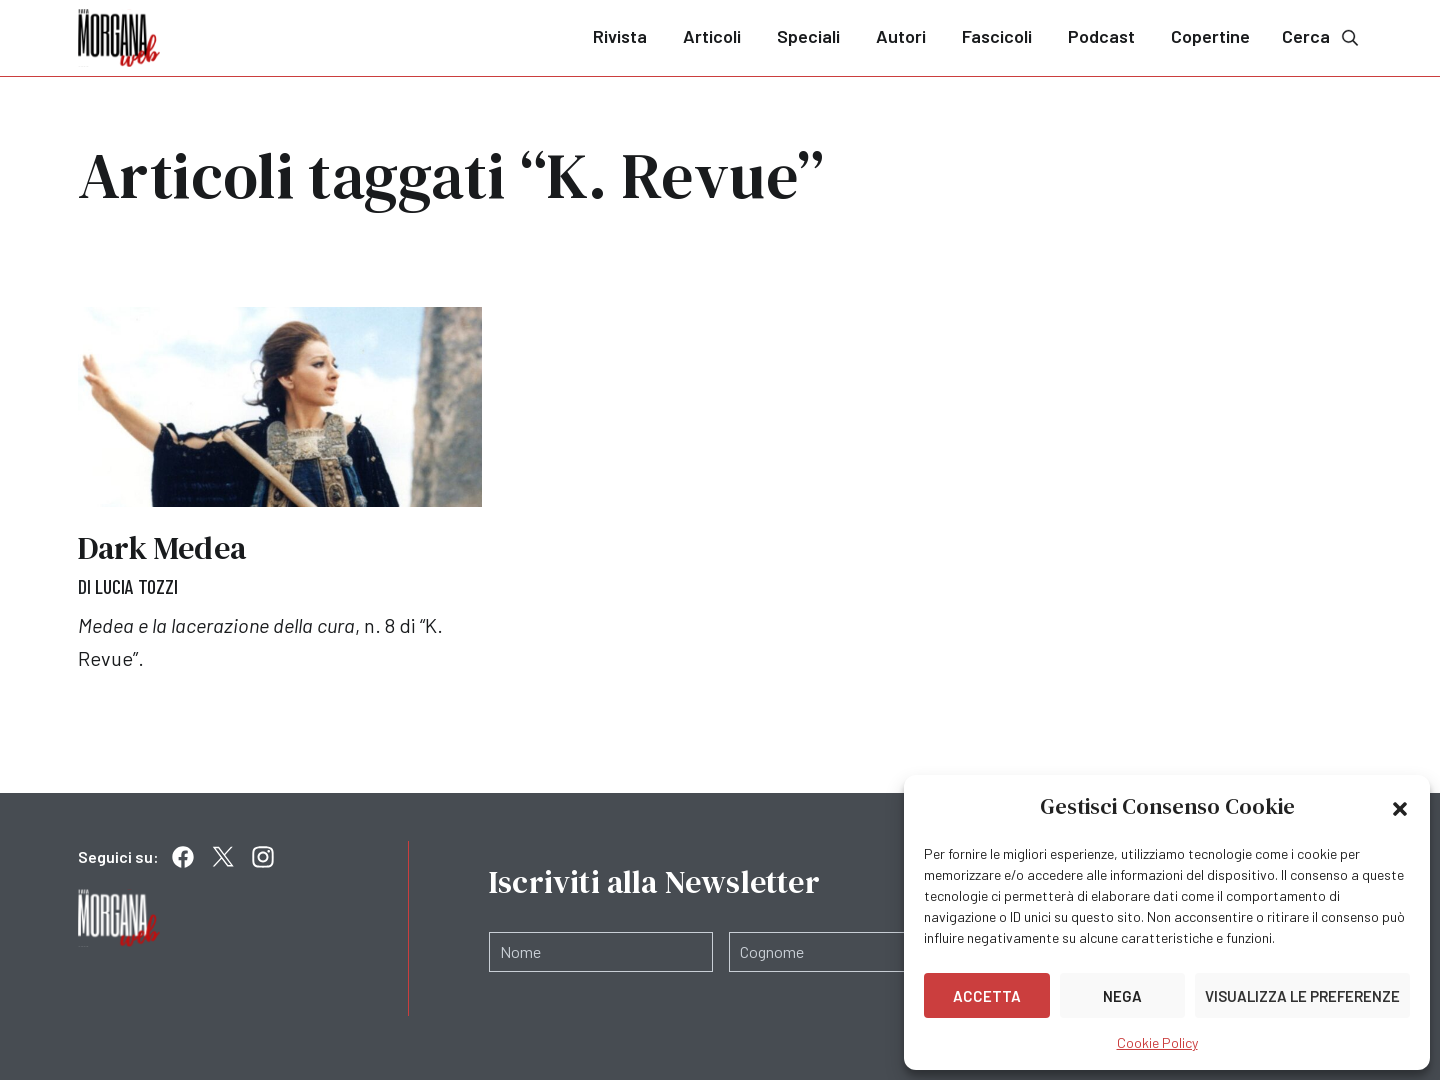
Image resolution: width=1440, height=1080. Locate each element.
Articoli (712, 36)
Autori (901, 36)
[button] (1400, 807)
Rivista (620, 36)
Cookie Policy (1157, 1042)
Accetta (987, 996)
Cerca (1322, 36)
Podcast (1101, 36)
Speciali (808, 36)
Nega (1122, 996)
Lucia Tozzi (136, 586)
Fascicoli (997, 36)
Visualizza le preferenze (1302, 996)
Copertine (1210, 36)
